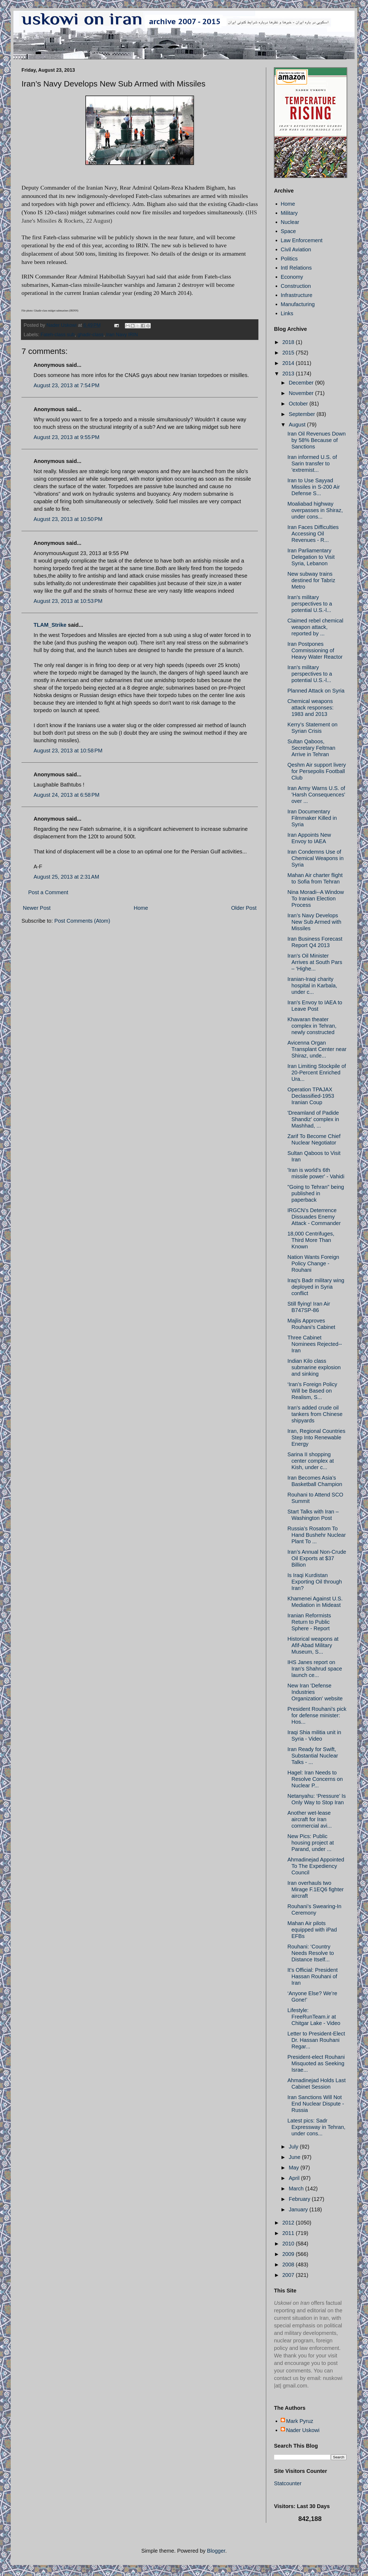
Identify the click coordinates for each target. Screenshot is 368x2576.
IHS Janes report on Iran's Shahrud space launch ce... (314, 1668)
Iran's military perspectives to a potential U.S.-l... (309, 603)
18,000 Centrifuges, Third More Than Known (310, 1240)
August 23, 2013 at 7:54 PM (66, 385)
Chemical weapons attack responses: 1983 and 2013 (310, 707)
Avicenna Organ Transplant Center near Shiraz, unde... (317, 1049)
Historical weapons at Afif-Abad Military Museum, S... (312, 1645)
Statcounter (287, 2483)
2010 (289, 2244)
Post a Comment (48, 892)
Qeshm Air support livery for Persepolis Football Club (316, 771)
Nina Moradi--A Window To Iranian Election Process (315, 898)
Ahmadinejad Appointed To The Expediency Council (315, 1866)
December (302, 383)
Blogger (216, 2551)
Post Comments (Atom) (82, 921)
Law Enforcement (302, 240)
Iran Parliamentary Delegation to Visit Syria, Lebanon (311, 557)
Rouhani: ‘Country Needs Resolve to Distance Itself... (310, 1953)
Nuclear (290, 222)
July (294, 2147)
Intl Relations (296, 268)
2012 (289, 2223)
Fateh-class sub (58, 334)
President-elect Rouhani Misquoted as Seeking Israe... (316, 2063)
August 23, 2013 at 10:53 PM (68, 601)
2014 (289, 363)
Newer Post (36, 908)
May (294, 2168)
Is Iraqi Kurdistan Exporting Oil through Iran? (314, 1581)
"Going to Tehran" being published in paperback (315, 1193)
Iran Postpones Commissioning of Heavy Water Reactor (314, 650)
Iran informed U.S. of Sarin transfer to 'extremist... (312, 463)
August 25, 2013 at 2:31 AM (66, 877)
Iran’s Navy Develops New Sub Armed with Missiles (314, 921)
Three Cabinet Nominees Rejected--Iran (314, 1344)
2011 (289, 2233)
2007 (289, 2275)
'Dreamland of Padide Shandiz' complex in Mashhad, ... (313, 1119)
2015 (289, 353)
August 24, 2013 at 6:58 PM (66, 795)
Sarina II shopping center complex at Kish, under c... (310, 1460)
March (297, 2188)
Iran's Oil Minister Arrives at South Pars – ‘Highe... (314, 962)
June (295, 2157)
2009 (289, 2254)
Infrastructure (296, 295)
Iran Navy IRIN (122, 334)
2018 (289, 342)
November (302, 393)
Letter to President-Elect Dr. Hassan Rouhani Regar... (316, 2040)
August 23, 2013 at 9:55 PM (66, 437)
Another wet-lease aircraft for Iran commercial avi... (309, 1819)
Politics (289, 259)
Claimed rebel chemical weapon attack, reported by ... (315, 627)
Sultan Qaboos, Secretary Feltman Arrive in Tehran (311, 747)
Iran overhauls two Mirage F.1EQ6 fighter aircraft (315, 1889)
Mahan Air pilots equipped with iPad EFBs (312, 1929)
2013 (289, 373)
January (299, 2209)
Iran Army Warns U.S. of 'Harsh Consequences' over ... (316, 794)
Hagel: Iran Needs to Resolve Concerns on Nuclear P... (315, 1779)
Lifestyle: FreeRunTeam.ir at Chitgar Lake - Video (313, 2016)
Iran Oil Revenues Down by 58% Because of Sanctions (316, 440)
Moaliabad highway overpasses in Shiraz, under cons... (315, 510)
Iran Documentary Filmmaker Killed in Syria (312, 818)
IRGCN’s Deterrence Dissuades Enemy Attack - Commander (314, 1216)
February (300, 2199)
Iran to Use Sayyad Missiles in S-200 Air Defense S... (313, 486)
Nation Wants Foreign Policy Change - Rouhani (313, 1263)
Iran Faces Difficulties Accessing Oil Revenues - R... (313, 533)
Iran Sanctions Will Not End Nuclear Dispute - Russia (315, 2103)
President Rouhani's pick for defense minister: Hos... (317, 1715)
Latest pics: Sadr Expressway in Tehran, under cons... (316, 2127)
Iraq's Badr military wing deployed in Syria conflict (315, 1286)
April (295, 2178)
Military (289, 213)
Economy (292, 277)
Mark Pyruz (299, 2421)
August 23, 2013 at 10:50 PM (68, 519)
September (302, 414)
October (299, 404)
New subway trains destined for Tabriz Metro (311, 580)
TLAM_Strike (50, 625)
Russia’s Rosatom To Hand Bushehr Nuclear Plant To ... (316, 1535)
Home (141, 908)
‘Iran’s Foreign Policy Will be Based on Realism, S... (312, 1390)
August (298, 424)
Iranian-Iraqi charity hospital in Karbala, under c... (312, 985)
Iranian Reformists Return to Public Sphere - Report (309, 1622)
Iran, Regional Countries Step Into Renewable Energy (316, 1437)
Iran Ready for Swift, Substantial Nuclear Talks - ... (312, 1755)
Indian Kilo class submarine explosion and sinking (314, 1367)
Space (288, 231)
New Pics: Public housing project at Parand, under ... (310, 1842)
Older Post (244, 908)
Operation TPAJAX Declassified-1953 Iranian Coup (310, 1095)
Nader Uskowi (302, 2430)
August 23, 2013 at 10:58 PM (68, 750)
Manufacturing (298, 304)
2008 (289, 2264)
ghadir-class (90, 334)
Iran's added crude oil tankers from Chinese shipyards (314, 1414)
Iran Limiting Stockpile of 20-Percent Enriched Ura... (316, 1072)
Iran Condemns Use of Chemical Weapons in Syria (315, 858)
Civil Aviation (296, 249)
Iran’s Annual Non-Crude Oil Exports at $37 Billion (316, 1558)
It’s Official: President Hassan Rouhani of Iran (312, 1976)
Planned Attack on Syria (315, 691)
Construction (296, 286)
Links (287, 313)
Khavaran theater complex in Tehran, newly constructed (312, 1025)
